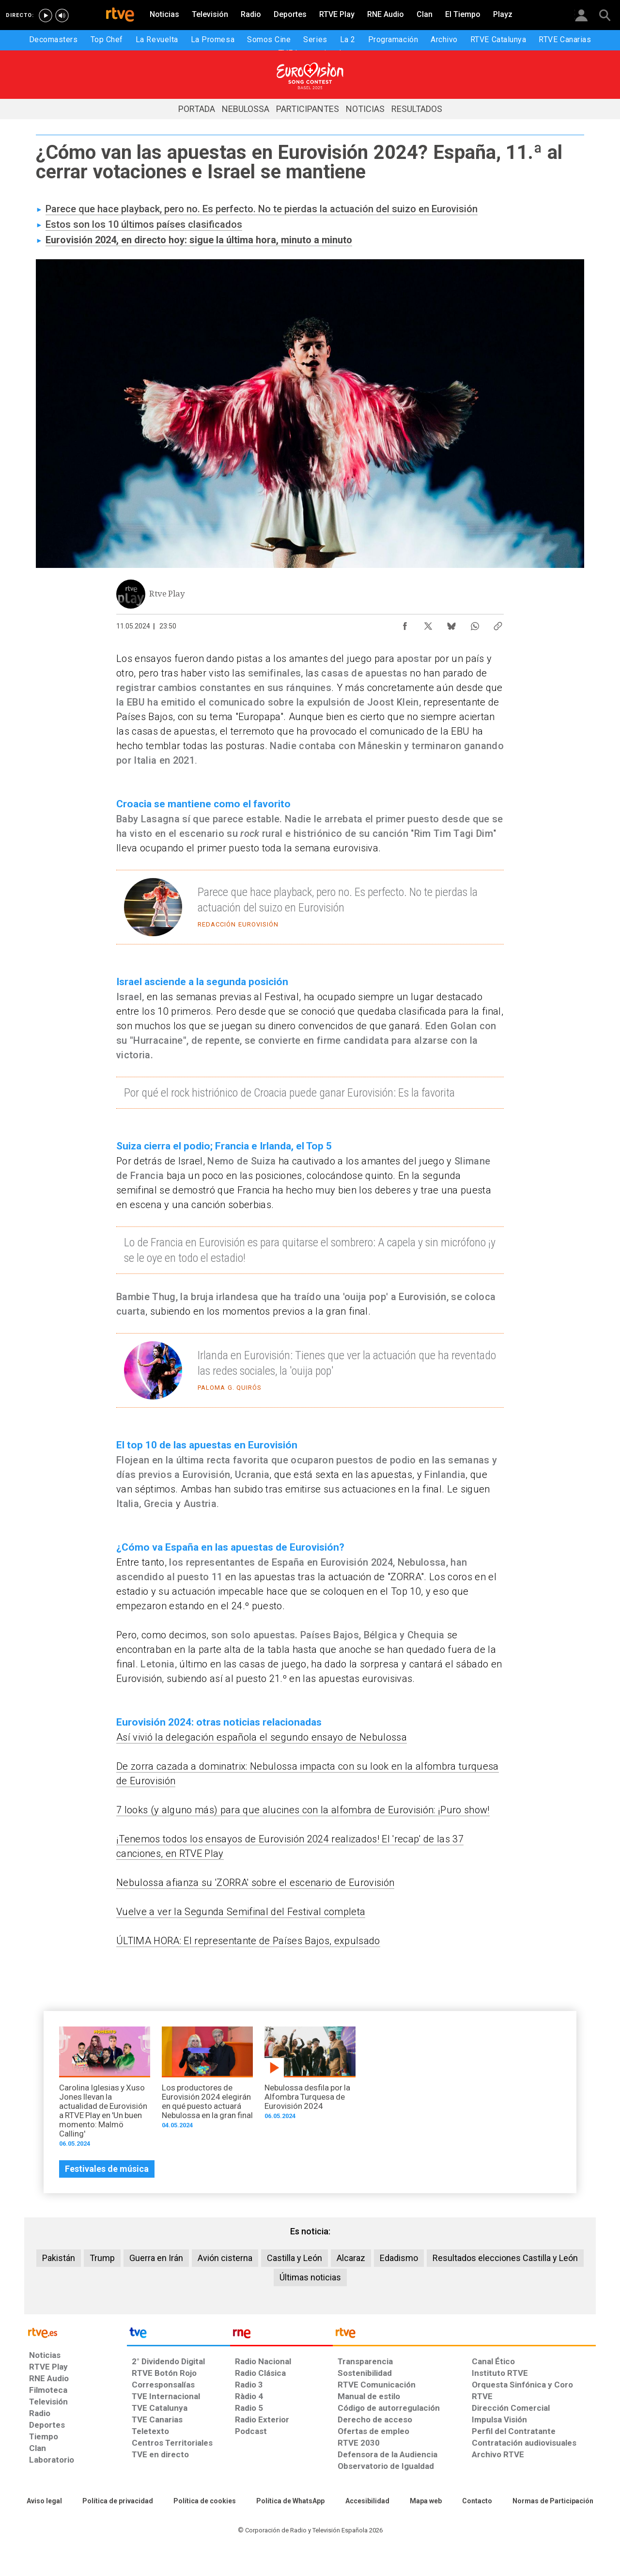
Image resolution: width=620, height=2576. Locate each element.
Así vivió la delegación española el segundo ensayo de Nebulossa (261, 1737)
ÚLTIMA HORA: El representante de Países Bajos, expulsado (248, 1941)
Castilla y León (294, 2258)
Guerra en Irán (156, 2258)
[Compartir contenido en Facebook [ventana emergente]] (405, 623)
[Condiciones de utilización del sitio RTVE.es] (44, 2501)
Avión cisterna (225, 2258)
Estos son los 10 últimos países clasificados (144, 224)
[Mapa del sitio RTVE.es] (426, 2501)
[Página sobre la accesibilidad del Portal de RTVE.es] (367, 2501)
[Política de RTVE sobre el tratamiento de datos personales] (117, 2501)
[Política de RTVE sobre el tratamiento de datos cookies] (204, 2501)
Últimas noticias (310, 2277)
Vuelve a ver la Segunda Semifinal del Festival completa (240, 1911)
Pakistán (58, 2258)
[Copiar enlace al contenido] (498, 623)
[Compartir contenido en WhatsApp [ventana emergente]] (474, 623)
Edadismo (399, 2258)
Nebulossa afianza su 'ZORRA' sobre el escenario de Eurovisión (255, 1882)
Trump (102, 2258)
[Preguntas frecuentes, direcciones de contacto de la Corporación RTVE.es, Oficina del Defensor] (477, 2501)
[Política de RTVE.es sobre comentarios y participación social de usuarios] (552, 2501)
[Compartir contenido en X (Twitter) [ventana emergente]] (428, 623)
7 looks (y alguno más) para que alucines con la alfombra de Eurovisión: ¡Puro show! (303, 1810)
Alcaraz (351, 2258)
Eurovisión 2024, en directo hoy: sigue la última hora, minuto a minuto (199, 240)
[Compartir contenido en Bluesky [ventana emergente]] (451, 623)
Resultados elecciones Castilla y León (505, 2258)
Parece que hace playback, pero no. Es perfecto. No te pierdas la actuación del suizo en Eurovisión (262, 209)
